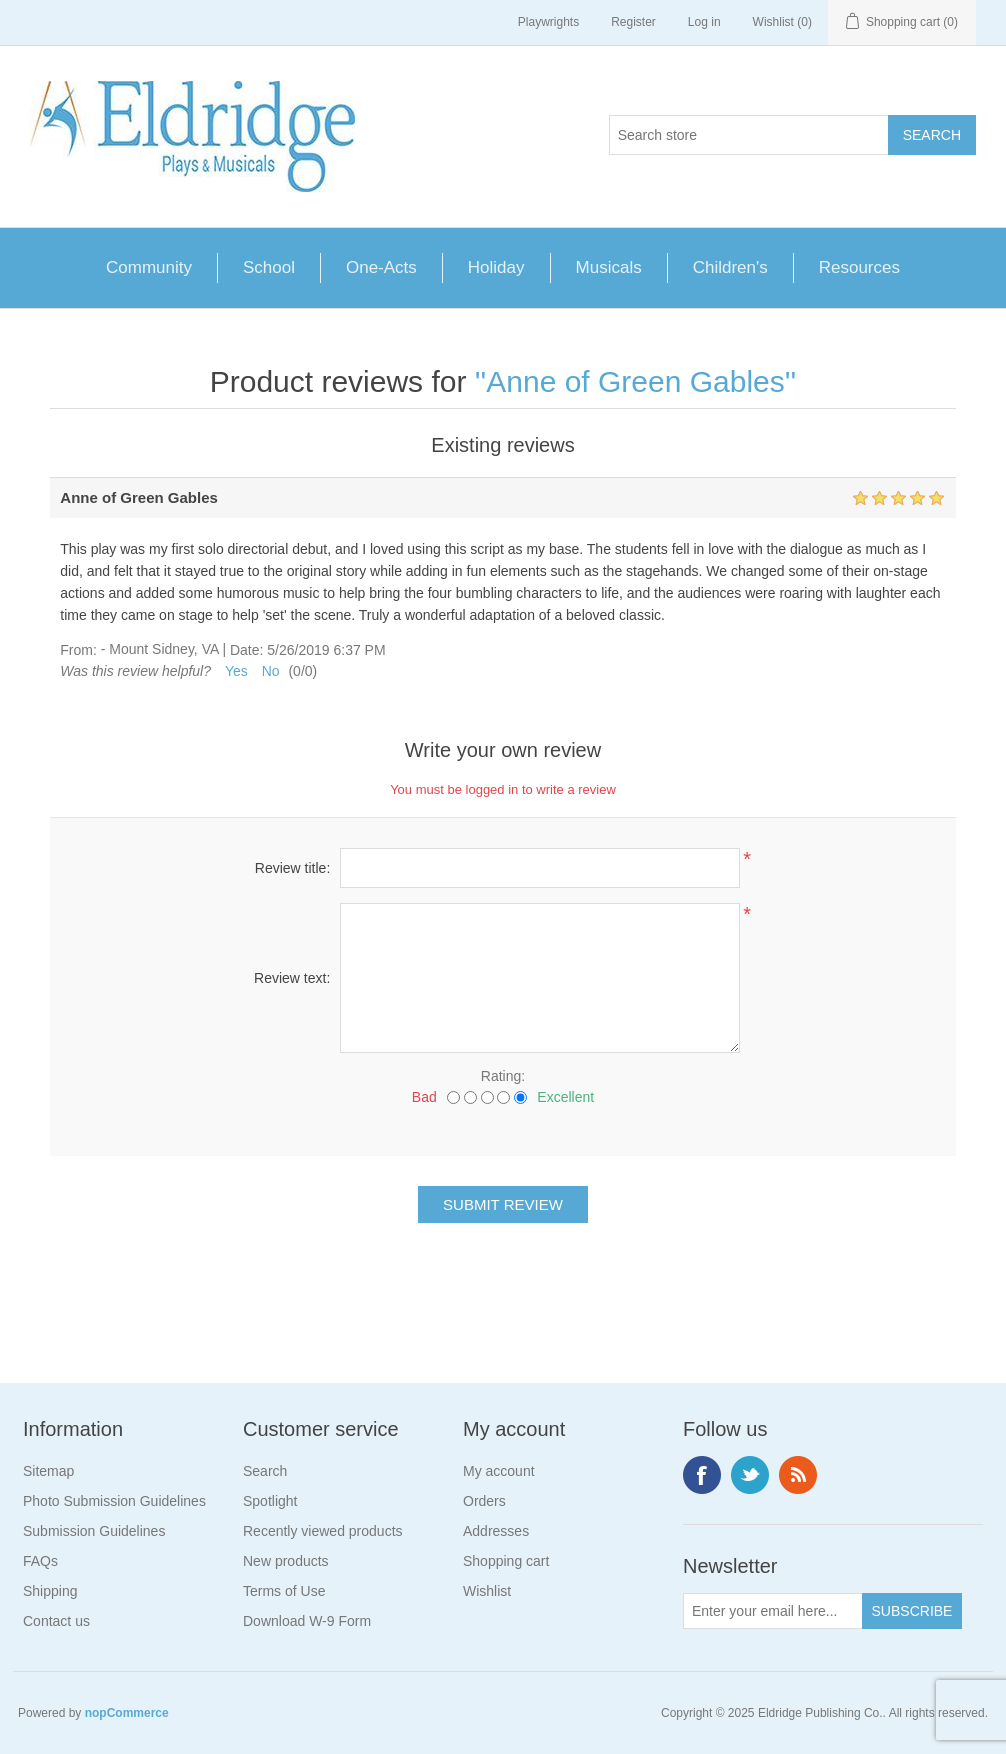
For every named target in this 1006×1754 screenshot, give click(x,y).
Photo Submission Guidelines (114, 1501)
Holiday (496, 267)
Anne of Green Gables (635, 381)
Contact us (56, 1621)
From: (78, 650)
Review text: (292, 978)
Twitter (750, 1475)
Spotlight (270, 1501)
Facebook (702, 1475)
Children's (730, 267)
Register (633, 22)
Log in (704, 22)
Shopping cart (506, 1561)
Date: (246, 650)
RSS (798, 1475)
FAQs (40, 1561)
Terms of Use (284, 1591)
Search (265, 1471)
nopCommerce (127, 1713)
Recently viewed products (323, 1531)
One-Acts (381, 267)
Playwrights (548, 22)
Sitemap (48, 1471)
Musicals (609, 267)
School (269, 267)
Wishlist (487, 1591)
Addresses (496, 1531)
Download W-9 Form (307, 1621)
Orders (484, 1501)
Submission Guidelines (94, 1531)
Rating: (503, 1076)
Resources (859, 267)
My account (499, 1471)
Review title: (292, 868)
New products (286, 1561)
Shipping (50, 1591)
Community (149, 267)
